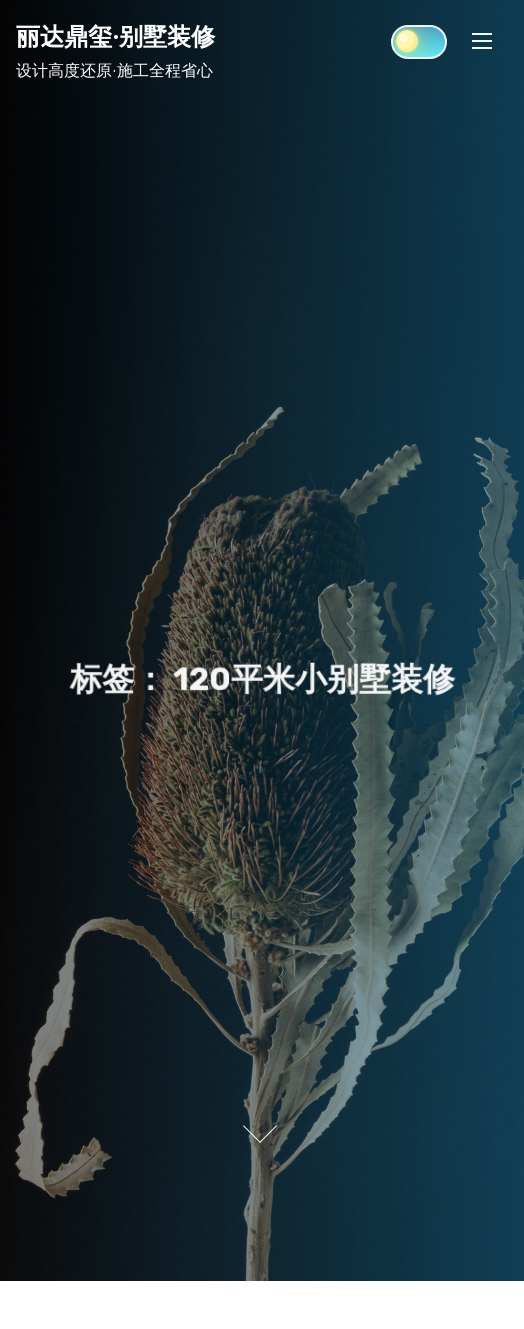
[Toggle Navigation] (482, 40)
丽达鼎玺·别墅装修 (115, 36)
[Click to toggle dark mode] (419, 42)
